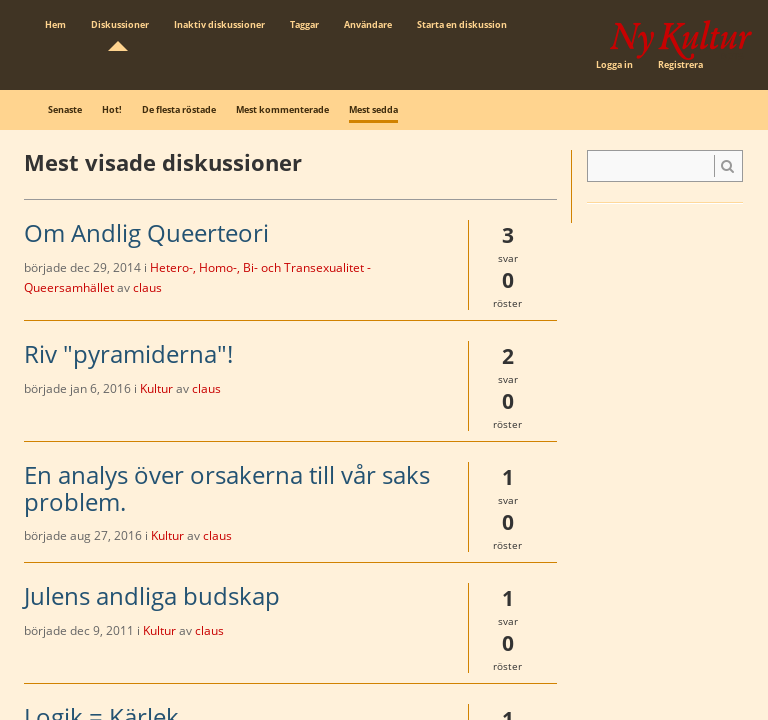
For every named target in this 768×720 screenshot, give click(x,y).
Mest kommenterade (282, 109)
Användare (368, 24)
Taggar (304, 24)
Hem (55, 24)
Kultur (156, 388)
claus (147, 287)
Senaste (65, 109)
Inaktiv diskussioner (219, 24)
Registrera (680, 64)
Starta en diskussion (462, 24)
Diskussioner (120, 24)
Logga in (614, 64)
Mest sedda (373, 109)
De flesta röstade (179, 109)
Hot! (112, 109)
